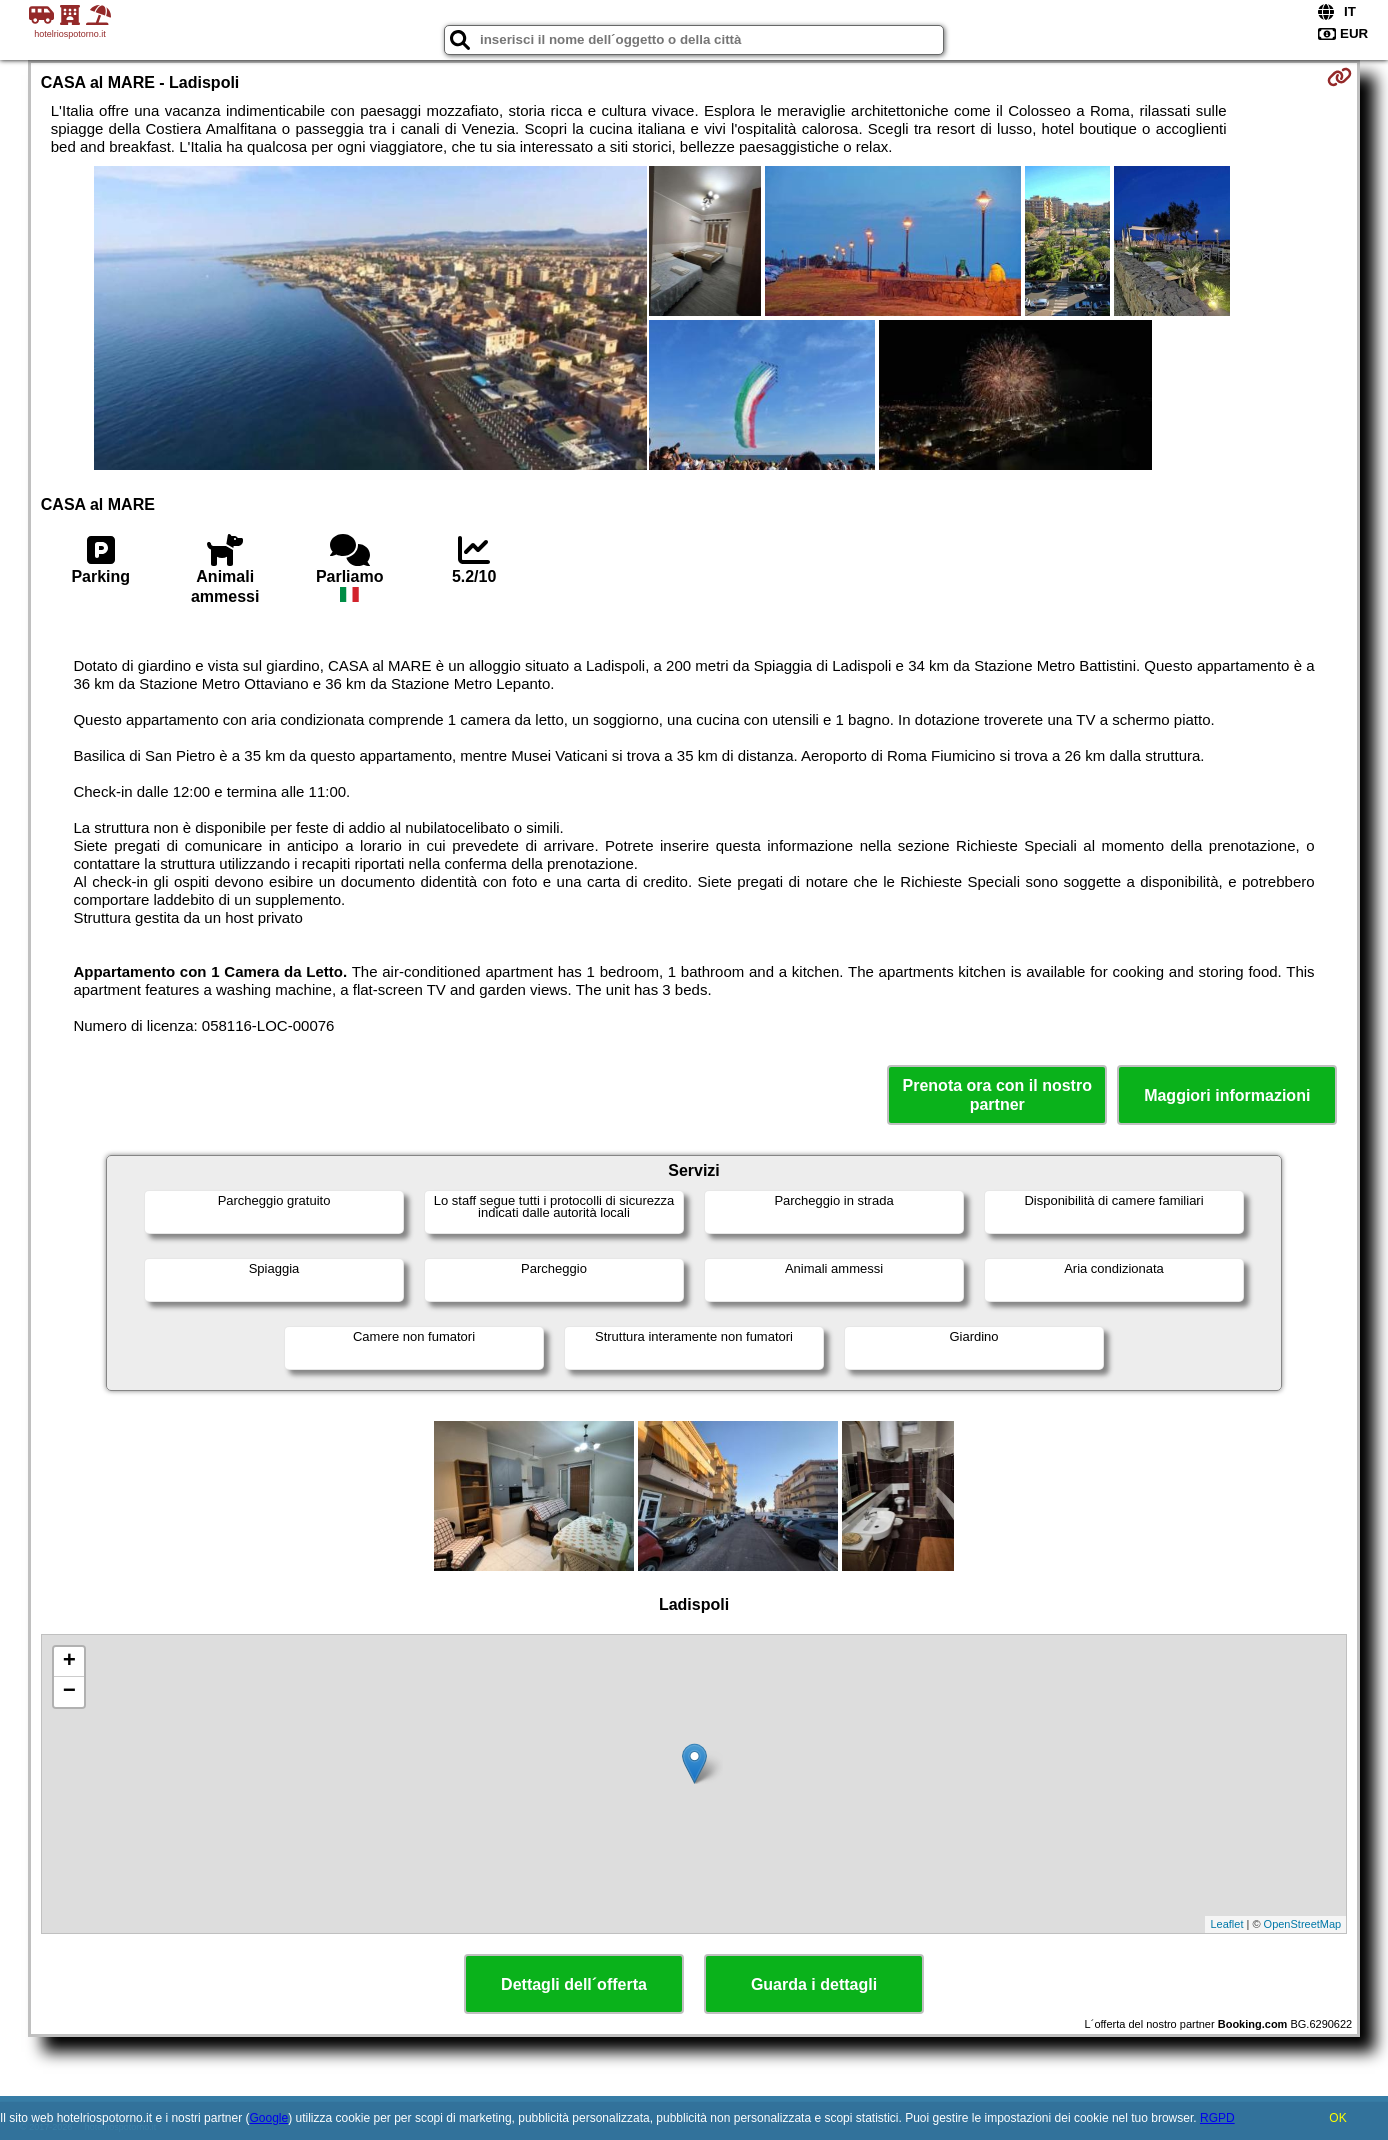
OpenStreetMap (1303, 1924)
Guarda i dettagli (814, 1984)
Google (268, 2118)
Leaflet (1226, 1924)
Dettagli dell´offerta (574, 1984)
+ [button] (69, 1662)
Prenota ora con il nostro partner (997, 1095)
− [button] (69, 1692)
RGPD (1217, 2118)
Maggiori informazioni (1227, 1095)
